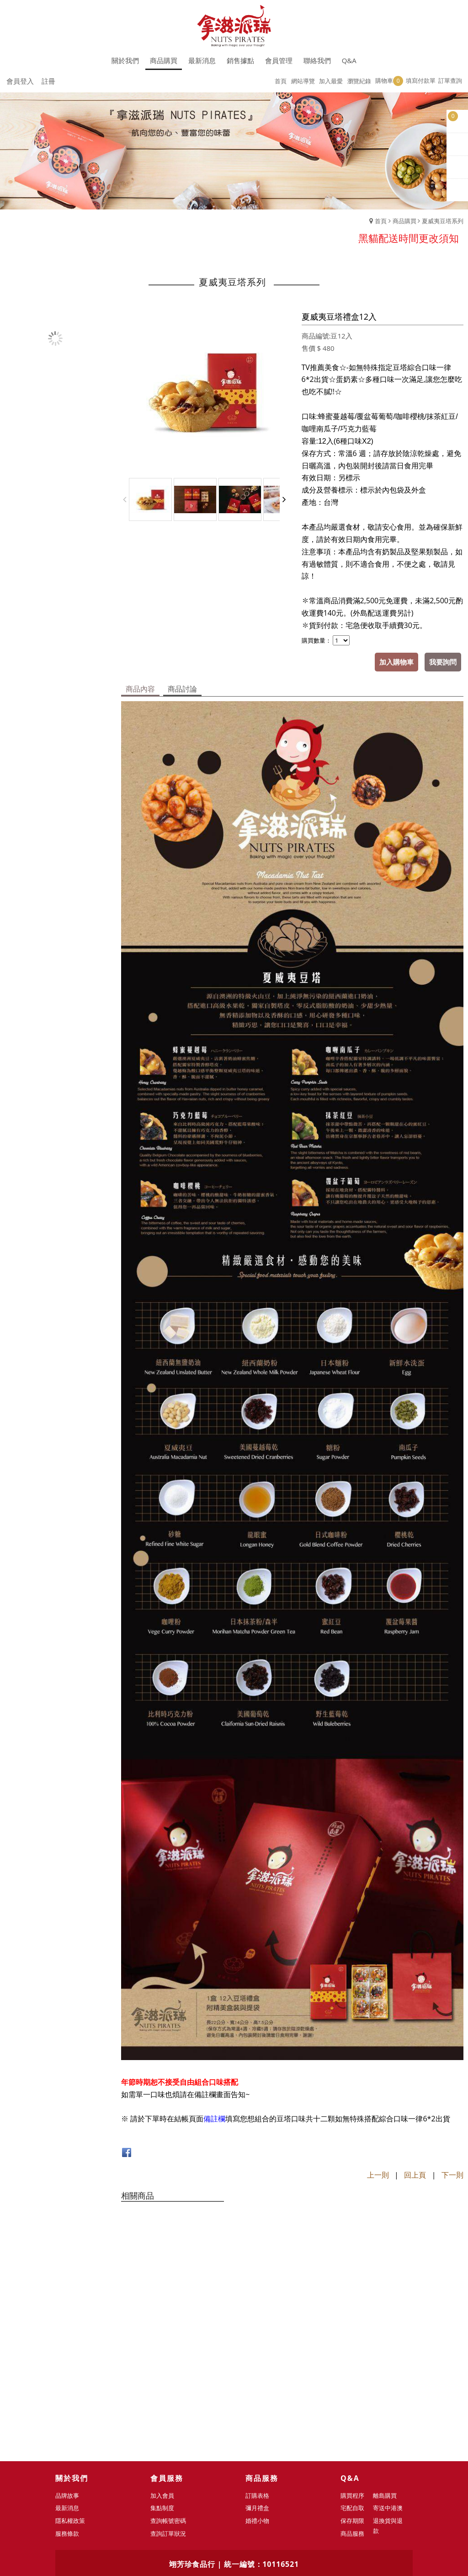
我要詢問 (443, 661)
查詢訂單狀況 (168, 2422)
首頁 (381, 221)
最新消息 (68, 2396)
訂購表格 (258, 2384)
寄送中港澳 (388, 2396)
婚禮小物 (258, 2409)
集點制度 (163, 2396)
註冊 (48, 81)
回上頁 (415, 2175)
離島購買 (385, 2384)
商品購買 (404, 221)
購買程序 (353, 2384)
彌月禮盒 (258, 2396)
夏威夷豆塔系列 (442, 221)
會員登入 (20, 81)
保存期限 (353, 2409)
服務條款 (68, 2422)
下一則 (452, 2175)
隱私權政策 (70, 2409)
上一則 (378, 2175)
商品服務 (353, 2422)
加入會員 (163, 2384)
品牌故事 (68, 2384)
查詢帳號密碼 (168, 2409)
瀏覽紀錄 (359, 81)
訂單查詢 (450, 80)
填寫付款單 (421, 80)
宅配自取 (353, 2396)
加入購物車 (396, 661)
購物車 (389, 81)
